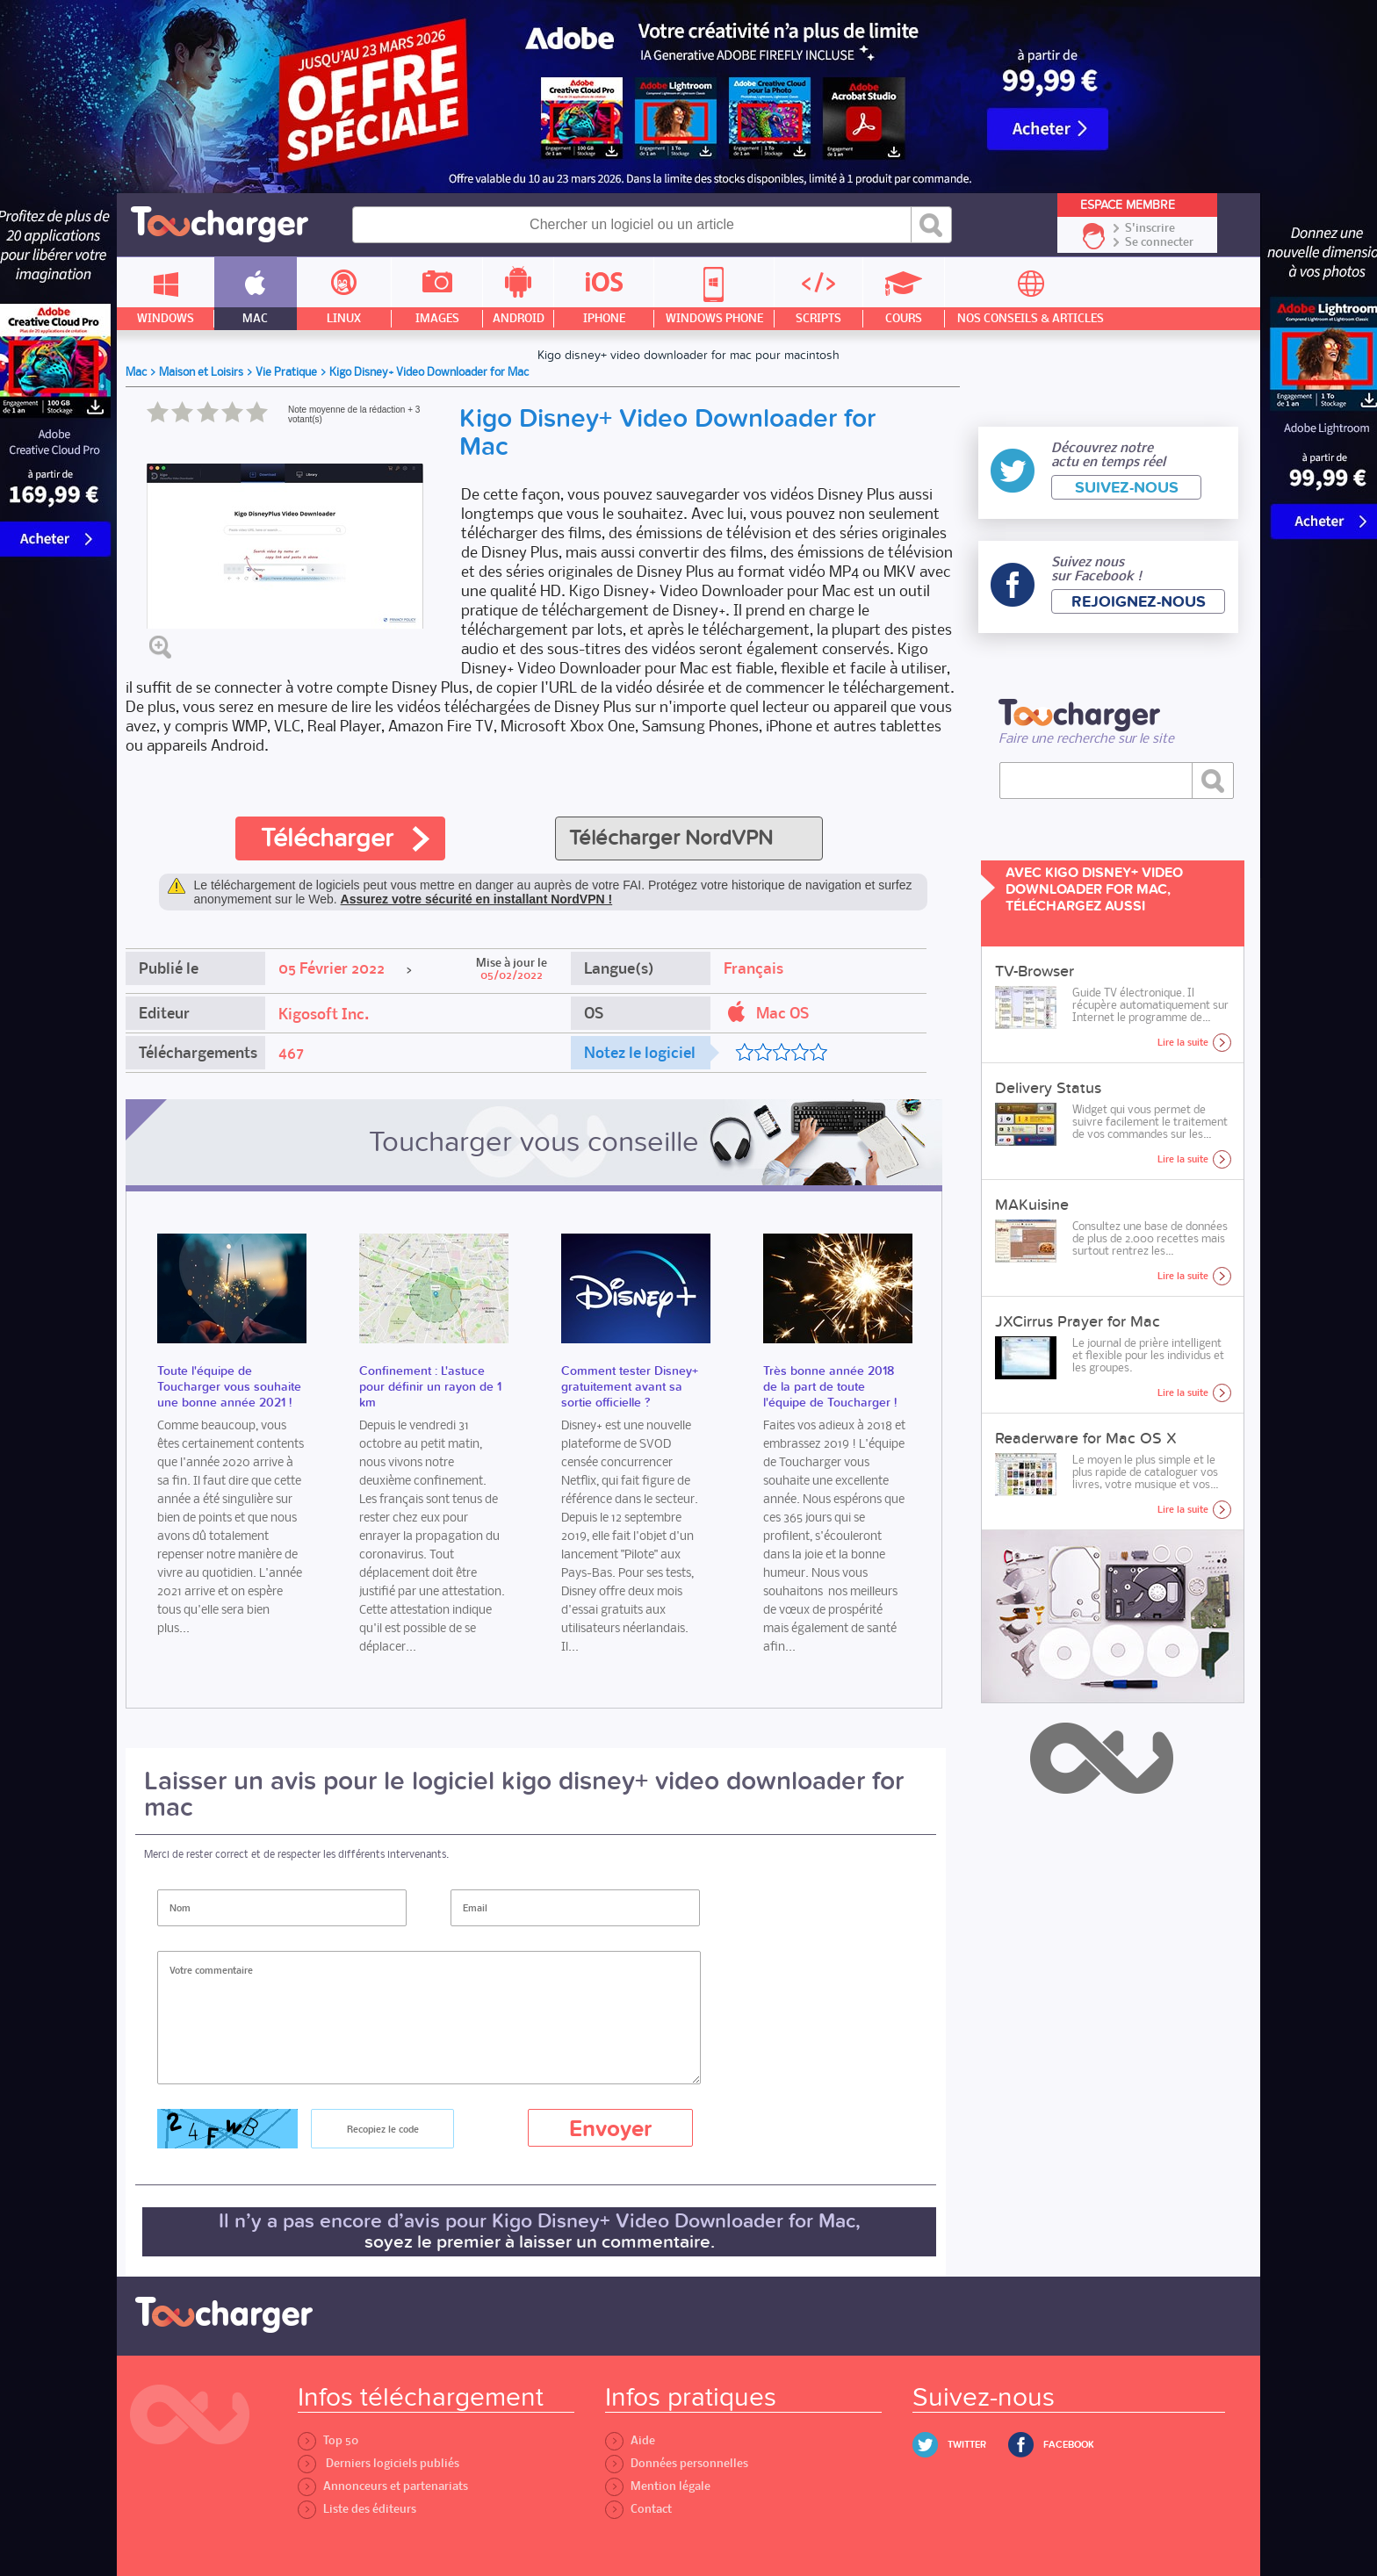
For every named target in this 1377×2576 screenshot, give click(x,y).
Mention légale (657, 2486)
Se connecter (1159, 242)
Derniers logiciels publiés (378, 2463)
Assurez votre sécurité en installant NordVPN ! (477, 899)
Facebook (1068, 2444)
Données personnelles (676, 2463)
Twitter (967, 2444)
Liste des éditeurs (357, 2508)
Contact (638, 2508)
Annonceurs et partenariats (383, 2486)
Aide (630, 2440)
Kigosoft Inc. (323, 1014)
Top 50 (328, 2440)
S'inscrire (1150, 228)
